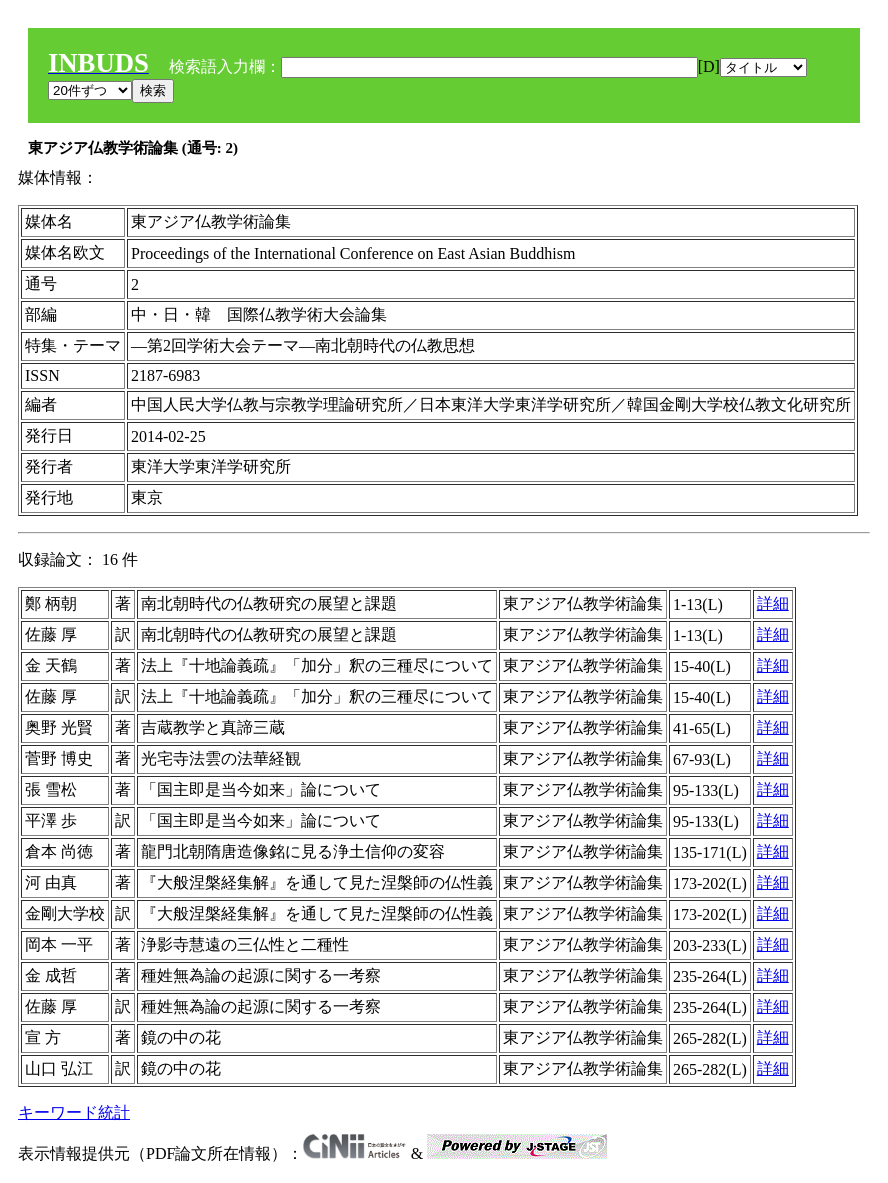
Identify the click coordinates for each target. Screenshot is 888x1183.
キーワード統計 (74, 1112)
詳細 (773, 603)
